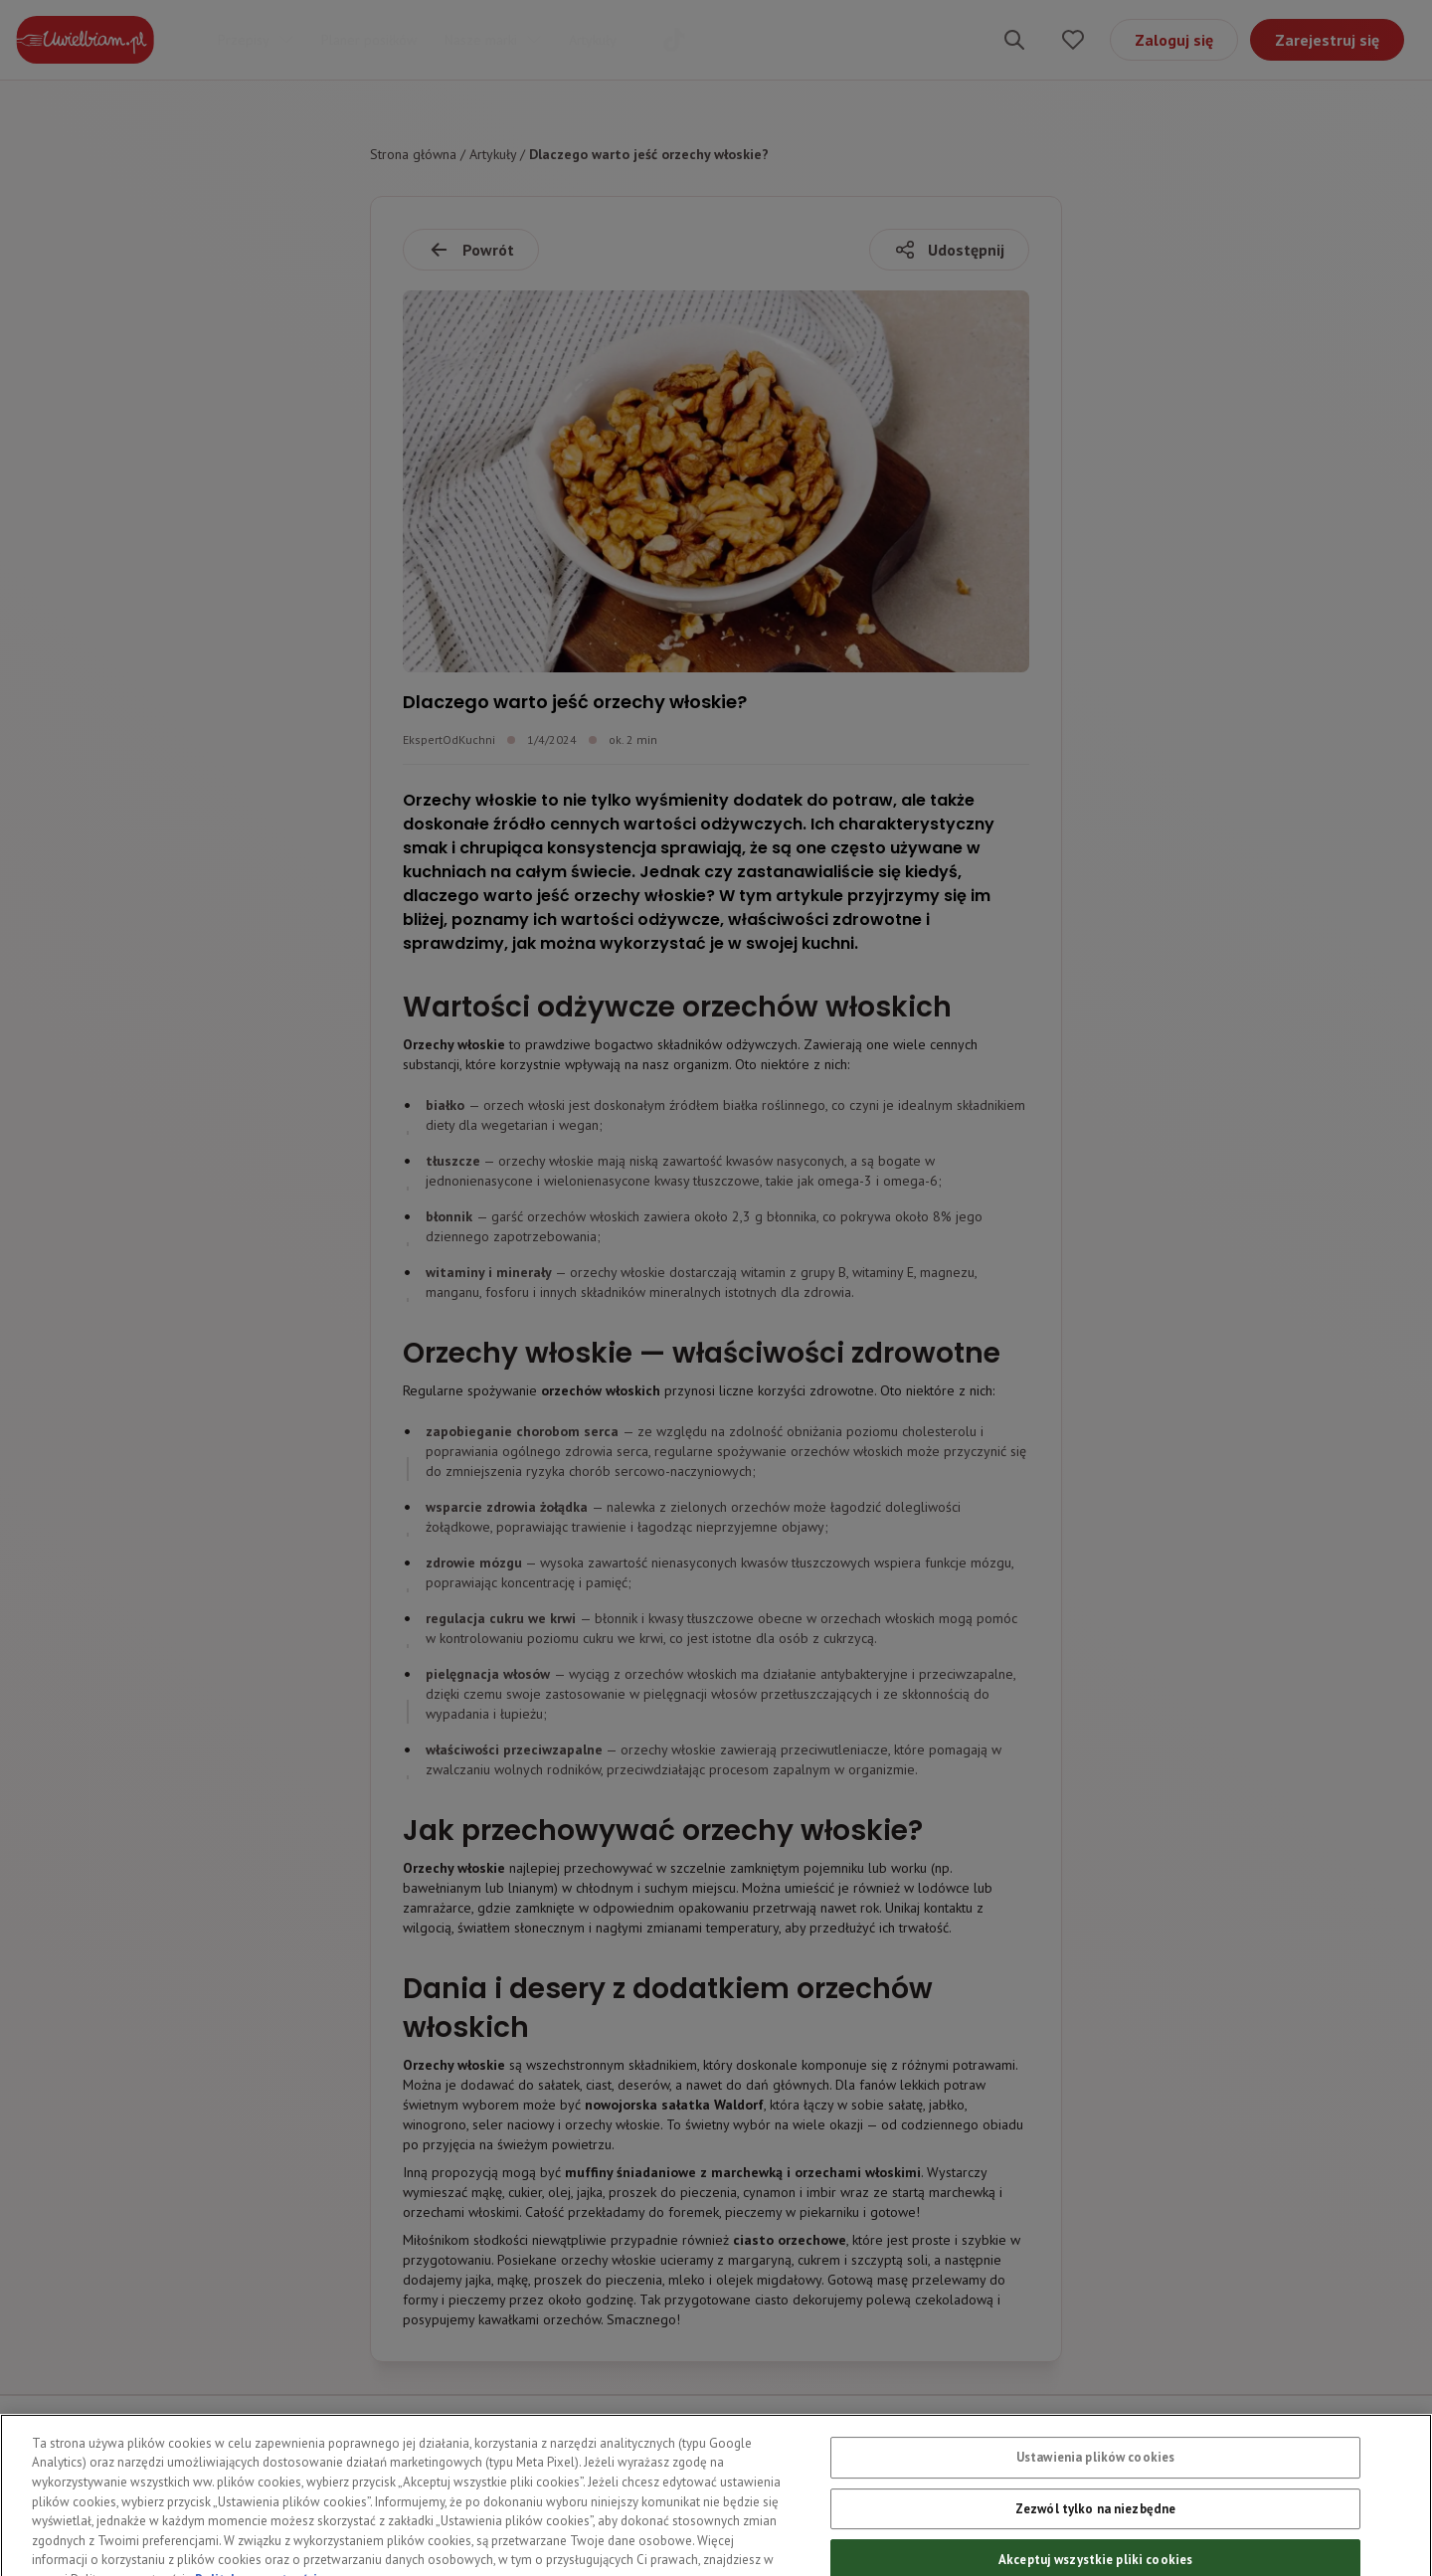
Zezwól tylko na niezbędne (1095, 2527)
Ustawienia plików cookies (1095, 2476)
